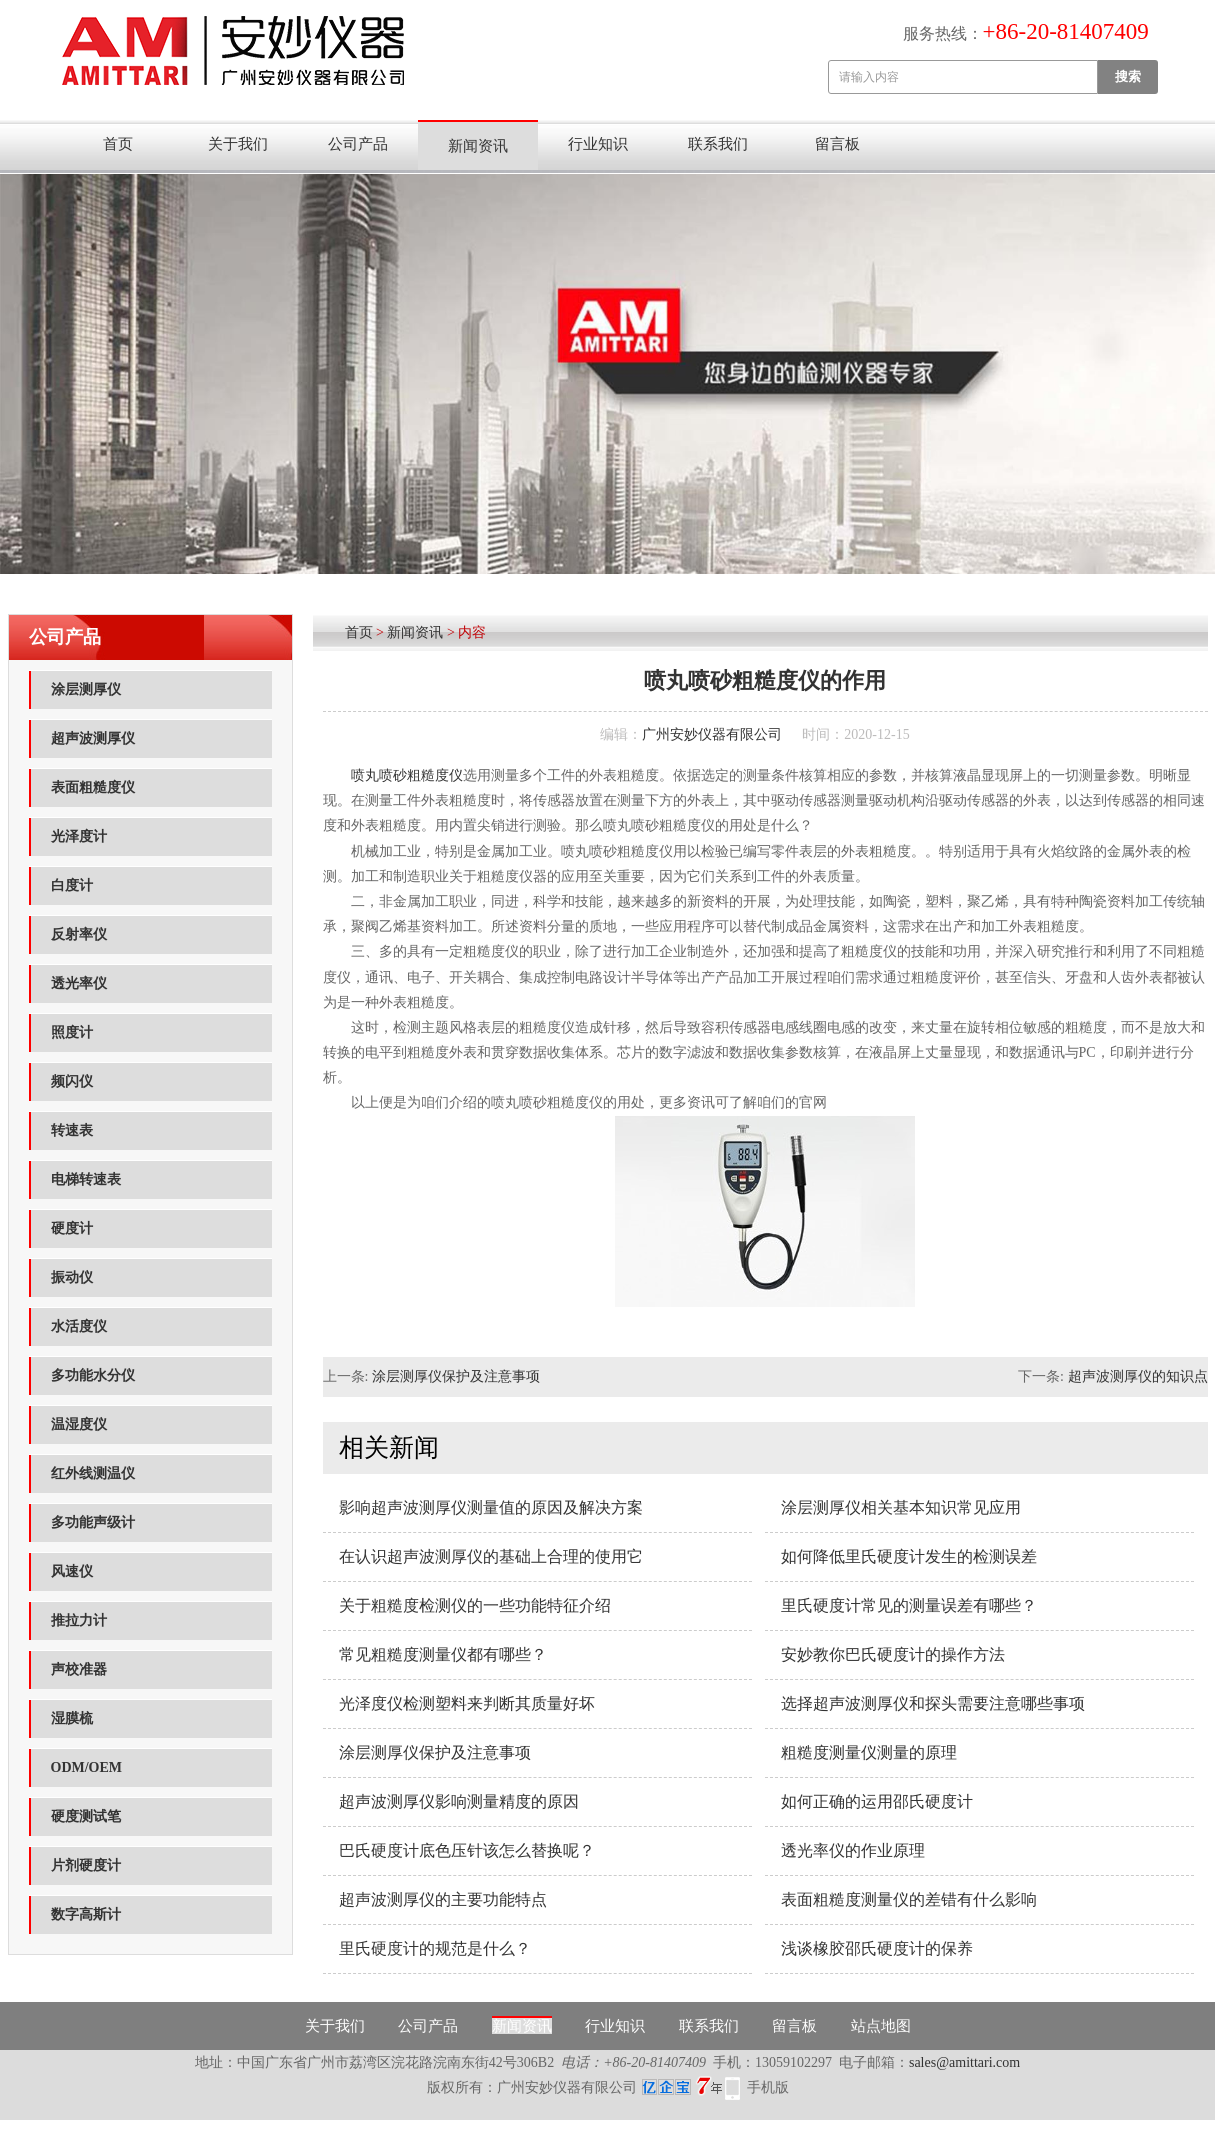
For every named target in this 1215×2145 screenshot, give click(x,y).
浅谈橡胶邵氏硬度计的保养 (877, 1948)
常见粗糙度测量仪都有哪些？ (443, 1654)
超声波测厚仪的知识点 (1138, 1376)
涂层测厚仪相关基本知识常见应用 (901, 1507)
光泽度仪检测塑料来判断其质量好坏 (467, 1703)
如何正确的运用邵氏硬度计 (877, 1801)
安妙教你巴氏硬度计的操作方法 (893, 1654)
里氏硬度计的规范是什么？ (435, 1948)
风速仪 (72, 1571)
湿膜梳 (72, 1718)
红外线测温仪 (93, 1473)
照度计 (72, 1032)
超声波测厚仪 (93, 738)
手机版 (768, 2087)
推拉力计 (79, 1620)
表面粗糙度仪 (93, 787)
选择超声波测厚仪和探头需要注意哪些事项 (933, 1703)
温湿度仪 (79, 1424)
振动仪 (72, 1277)
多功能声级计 (93, 1522)
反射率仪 (79, 934)
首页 (118, 144)
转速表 (72, 1130)
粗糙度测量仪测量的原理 (869, 1752)
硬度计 (72, 1228)
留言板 (837, 144)
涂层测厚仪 (86, 689)
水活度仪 (79, 1326)
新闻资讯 (478, 146)
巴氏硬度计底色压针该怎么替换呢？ (467, 1850)
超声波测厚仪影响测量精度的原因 (459, 1801)
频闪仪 (72, 1081)
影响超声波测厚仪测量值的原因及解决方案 (491, 1507)
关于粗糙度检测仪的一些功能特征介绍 (475, 1605)
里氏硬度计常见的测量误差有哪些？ (909, 1605)
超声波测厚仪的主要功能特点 (443, 1899)
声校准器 (79, 1669)
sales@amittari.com (964, 2062)
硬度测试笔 (86, 1816)
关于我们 (238, 144)
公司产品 (358, 144)
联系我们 (718, 144)
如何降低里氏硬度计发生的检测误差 (909, 1556)
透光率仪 (79, 983)
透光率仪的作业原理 (853, 1850)
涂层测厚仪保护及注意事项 (456, 1376)
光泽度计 (79, 836)
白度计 (72, 885)
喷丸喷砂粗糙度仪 (407, 775)
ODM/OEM (87, 1767)
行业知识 (598, 144)
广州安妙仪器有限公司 (712, 734)
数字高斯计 (86, 1914)
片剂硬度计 (86, 1865)
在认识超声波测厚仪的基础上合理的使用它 (491, 1556)
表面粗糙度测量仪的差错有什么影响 (909, 1899)
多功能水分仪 (93, 1375)
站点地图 (881, 2026)
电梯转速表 (86, 1179)
